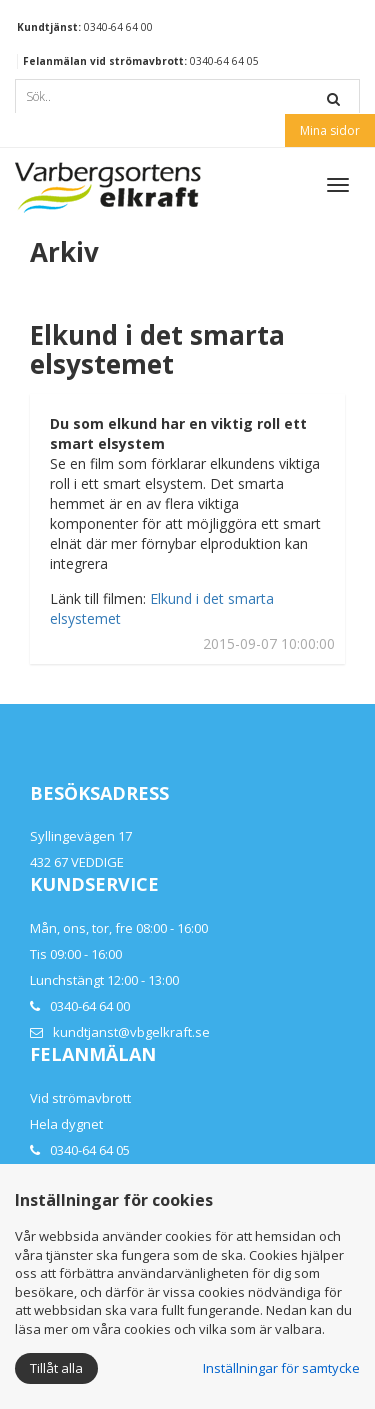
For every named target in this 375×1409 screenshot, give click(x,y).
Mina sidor (330, 130)
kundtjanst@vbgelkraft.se (131, 1032)
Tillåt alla (56, 1368)
